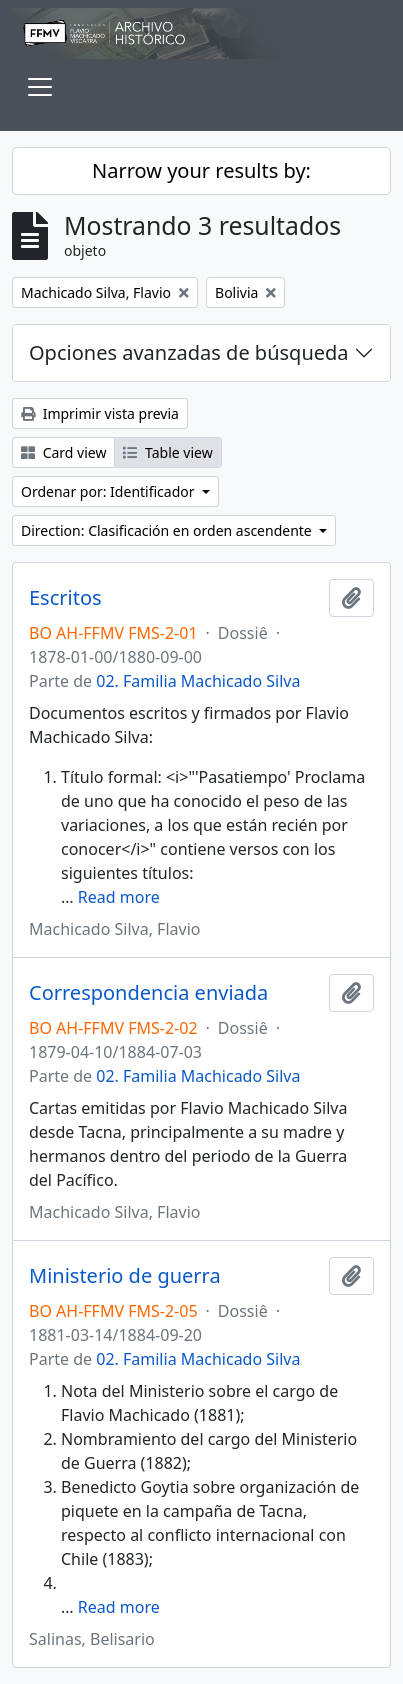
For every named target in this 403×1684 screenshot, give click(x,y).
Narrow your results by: (201, 170)
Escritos (65, 598)
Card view (63, 452)
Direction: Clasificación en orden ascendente (168, 530)
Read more (119, 897)
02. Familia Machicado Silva (198, 681)
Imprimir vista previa (100, 413)
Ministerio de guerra (125, 1276)
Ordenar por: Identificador (109, 491)
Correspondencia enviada (148, 993)
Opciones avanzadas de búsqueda (189, 352)
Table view (167, 452)
